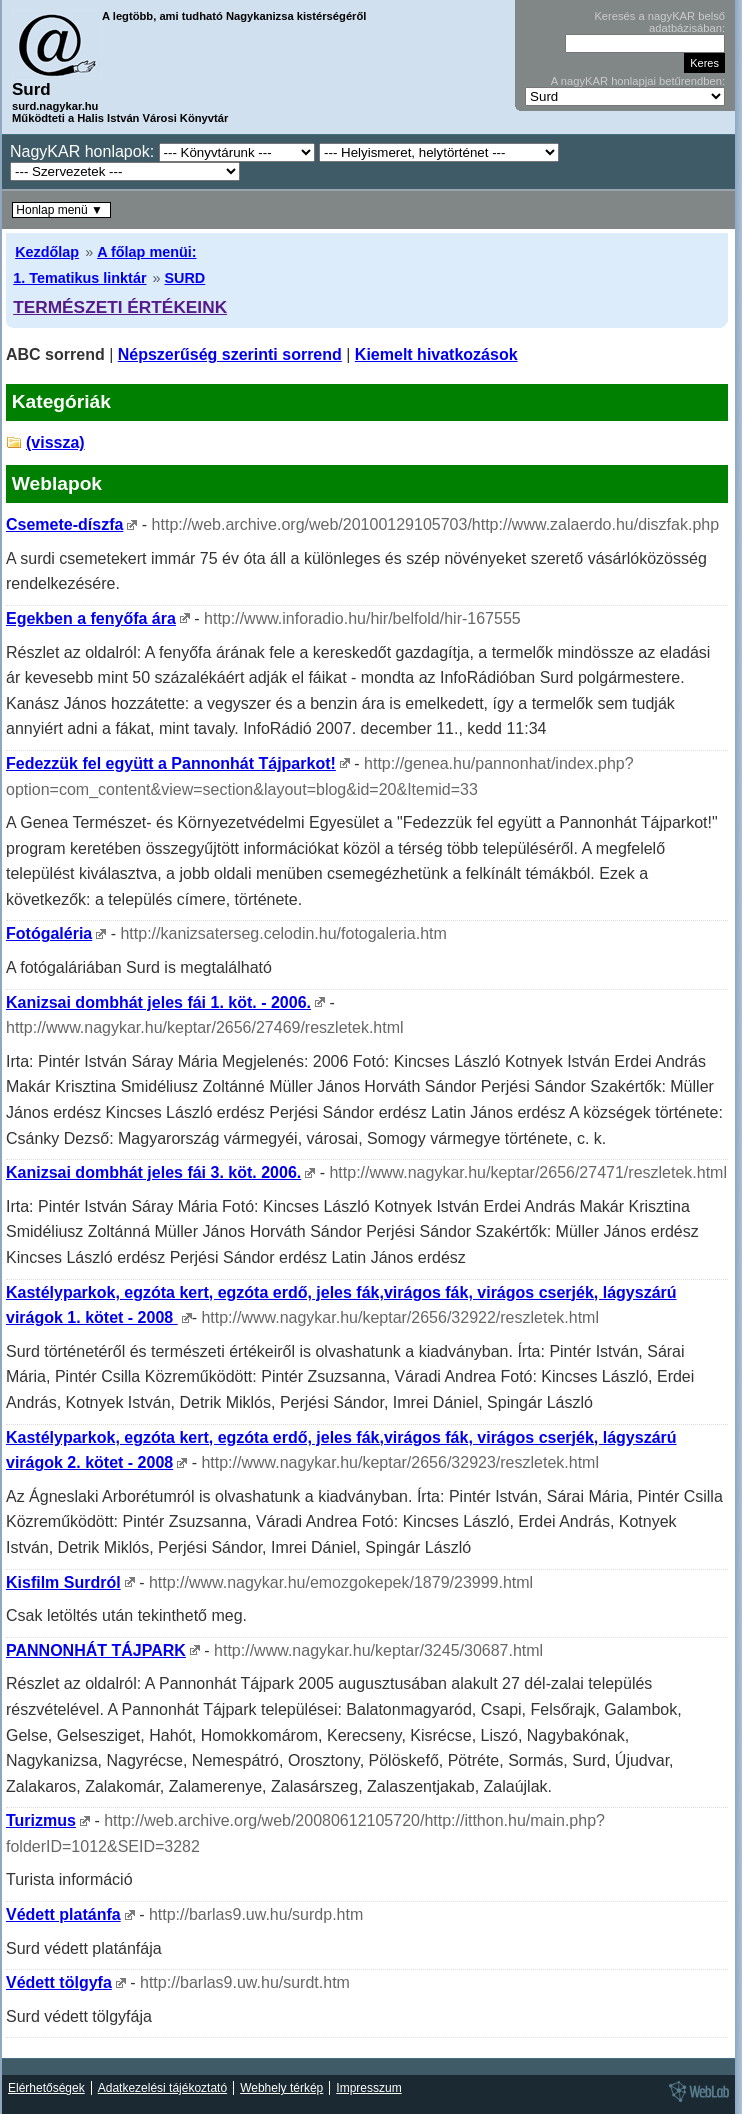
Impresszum (368, 2088)
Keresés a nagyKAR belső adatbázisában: (659, 22)
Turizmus (41, 1820)
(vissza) (55, 442)
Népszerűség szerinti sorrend (230, 354)
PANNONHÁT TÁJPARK (96, 1650)
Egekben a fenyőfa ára (91, 618)
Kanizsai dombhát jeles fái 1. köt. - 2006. (158, 1002)
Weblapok (57, 483)
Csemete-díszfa (64, 524)
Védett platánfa (63, 1914)
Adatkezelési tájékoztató (162, 2088)
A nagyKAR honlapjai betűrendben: (638, 81)
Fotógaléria (49, 933)
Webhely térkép (281, 2088)
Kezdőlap (47, 252)
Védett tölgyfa (59, 1982)
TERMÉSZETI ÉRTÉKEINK (120, 307)
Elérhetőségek (46, 2088)
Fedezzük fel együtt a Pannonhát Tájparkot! (171, 763)
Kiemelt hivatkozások (436, 354)
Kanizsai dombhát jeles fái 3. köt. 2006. (153, 1172)
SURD (184, 278)
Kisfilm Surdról (63, 1582)
